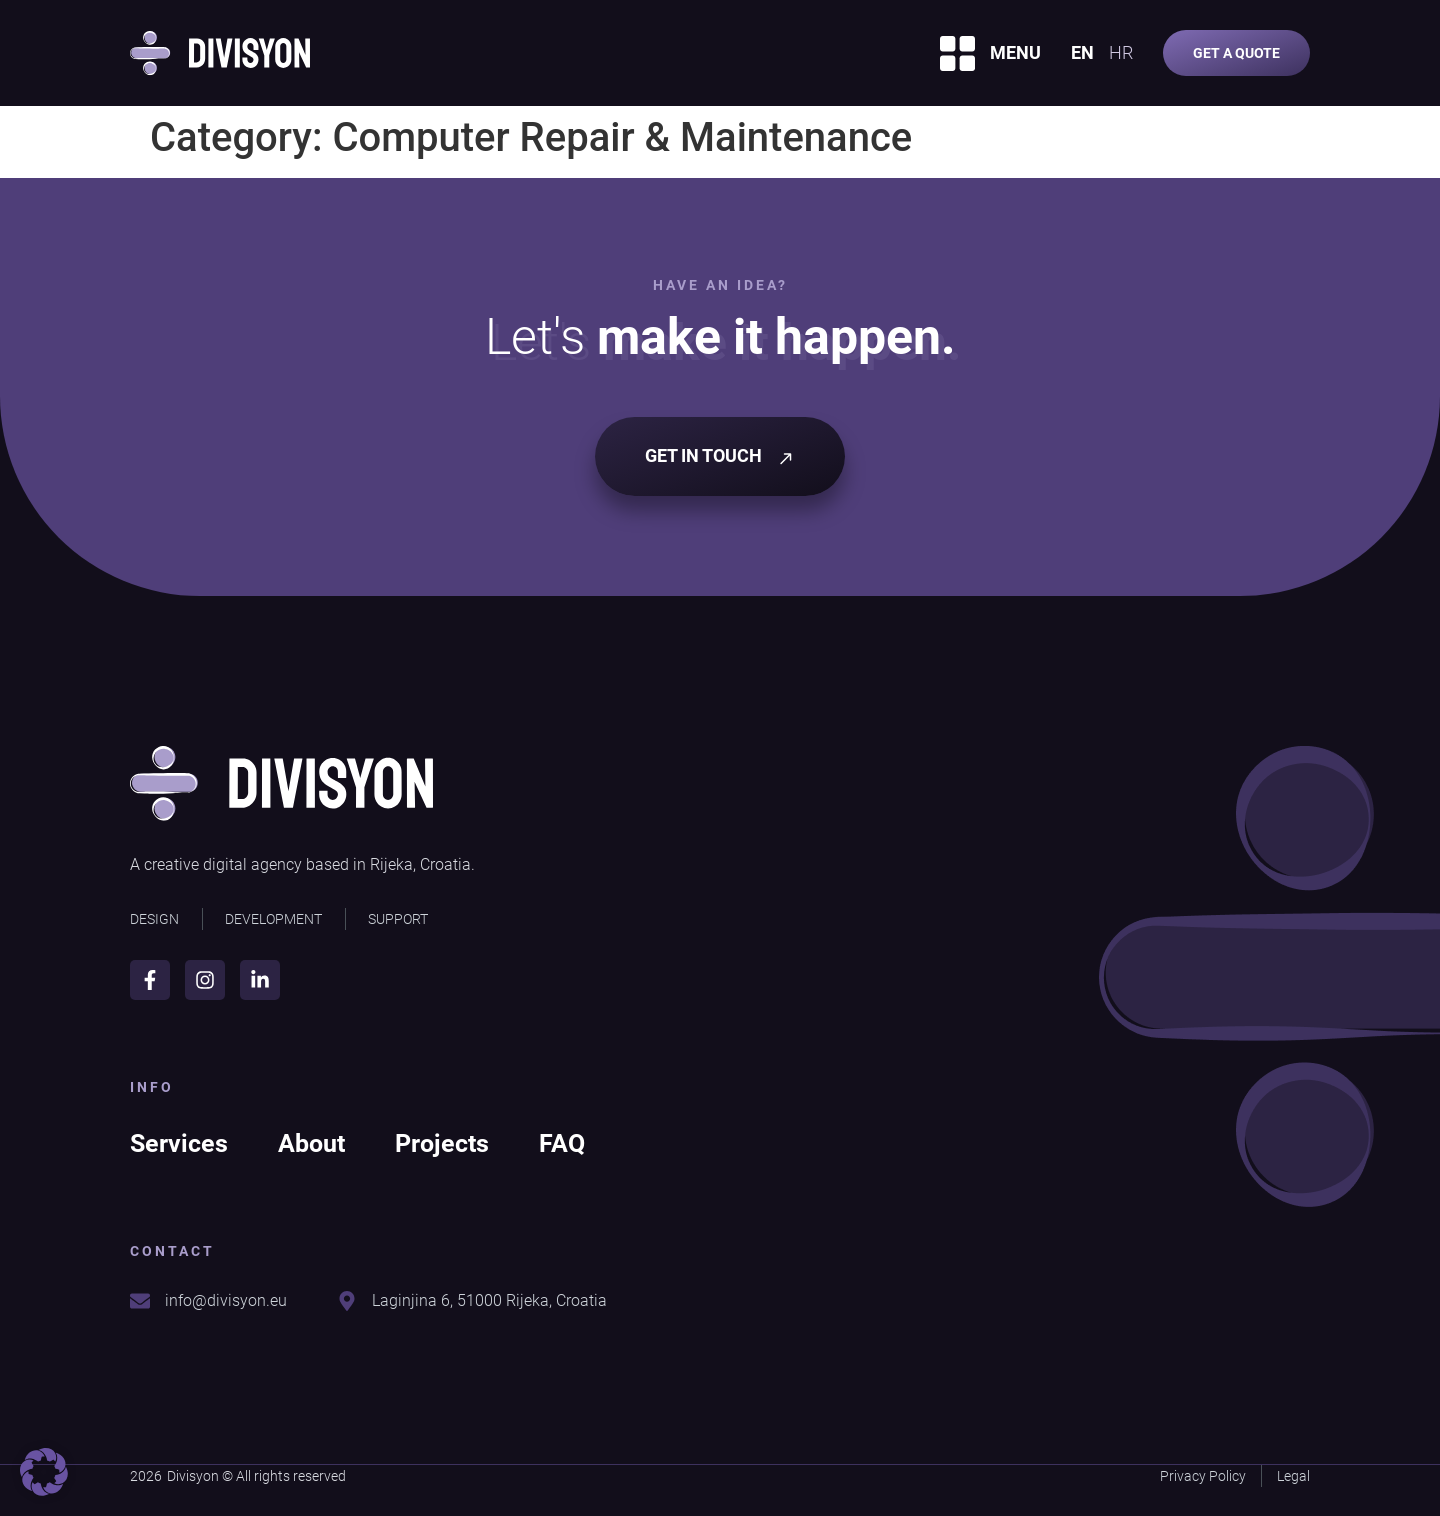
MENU (1015, 52)
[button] (44, 1472)
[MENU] (957, 53)
